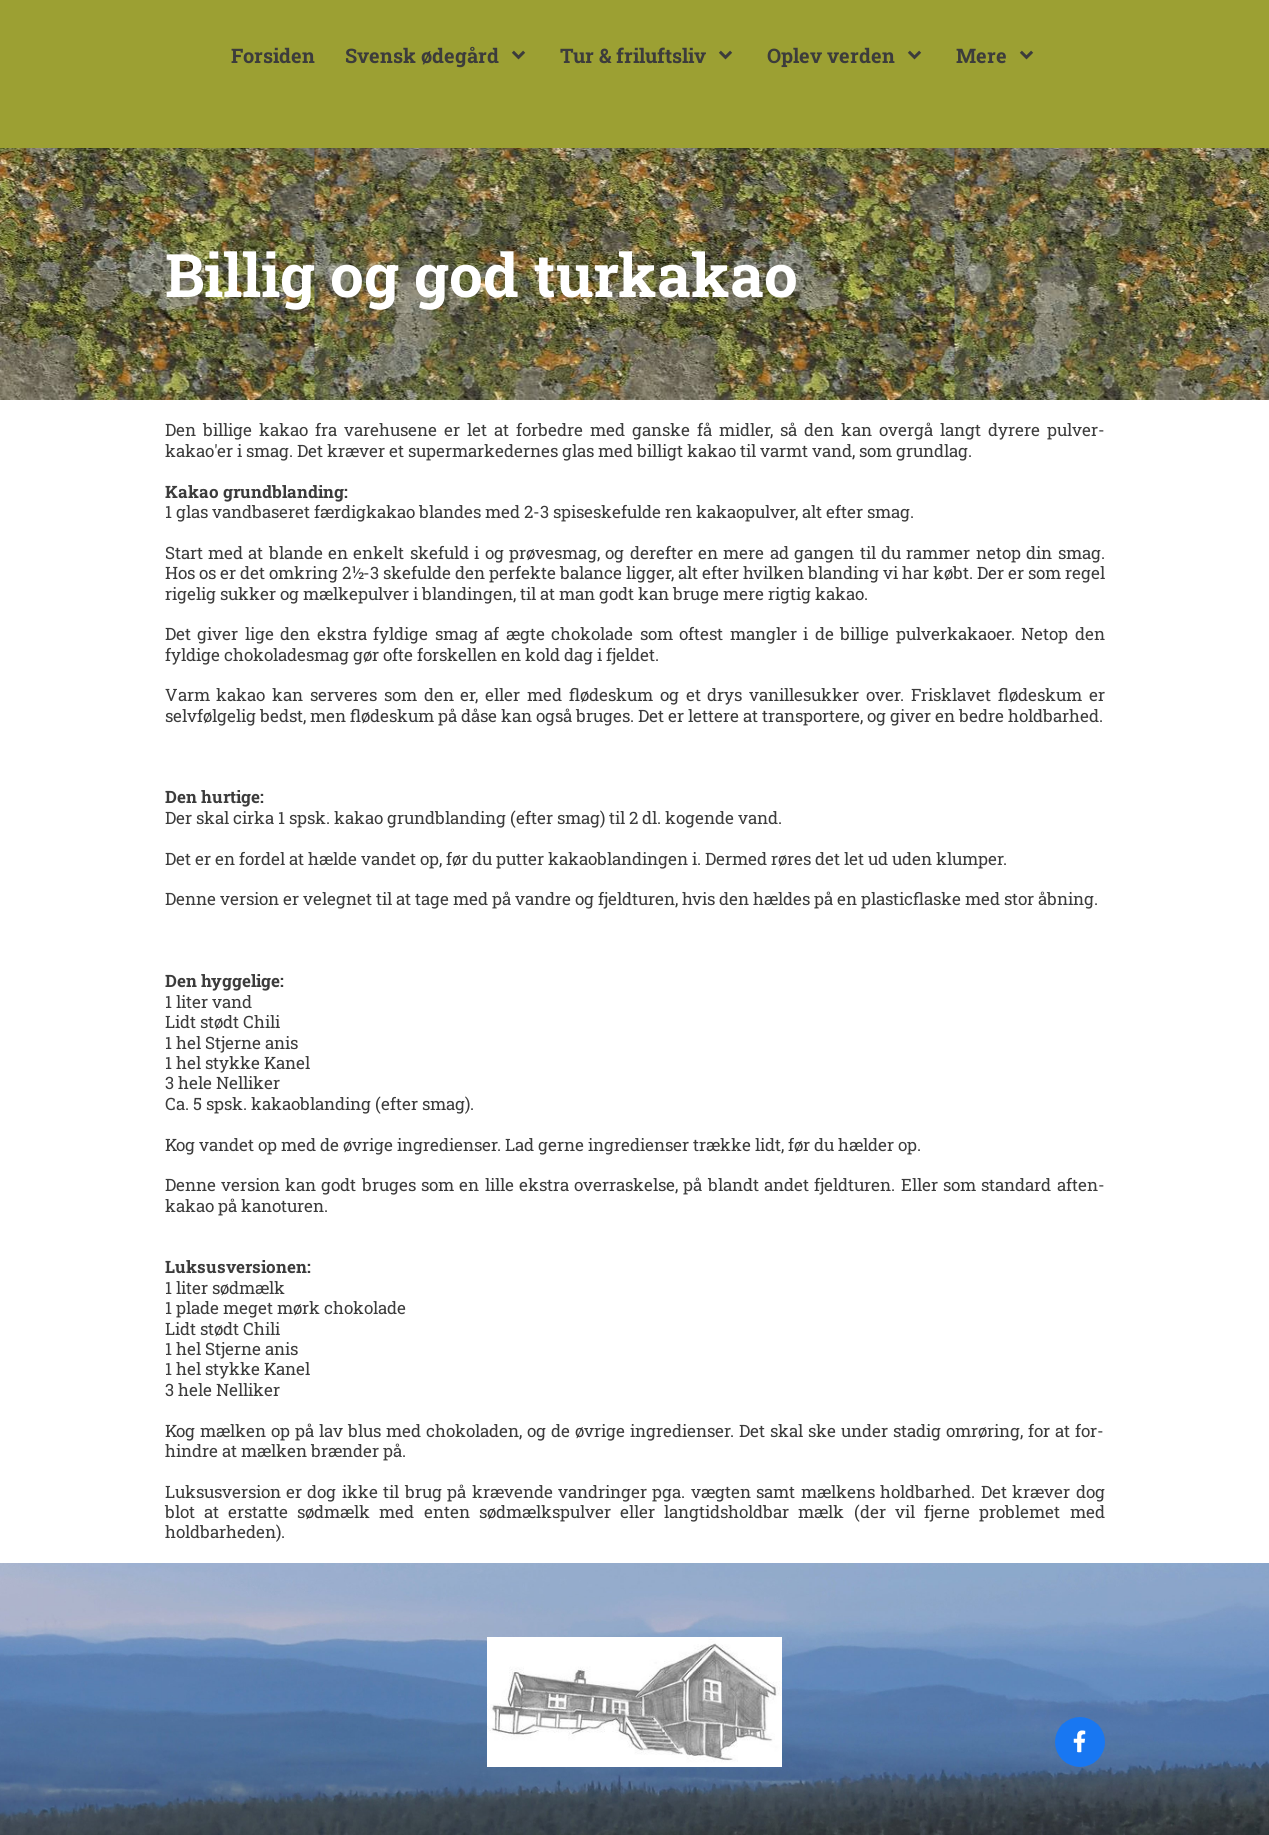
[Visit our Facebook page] (1080, 1742)
